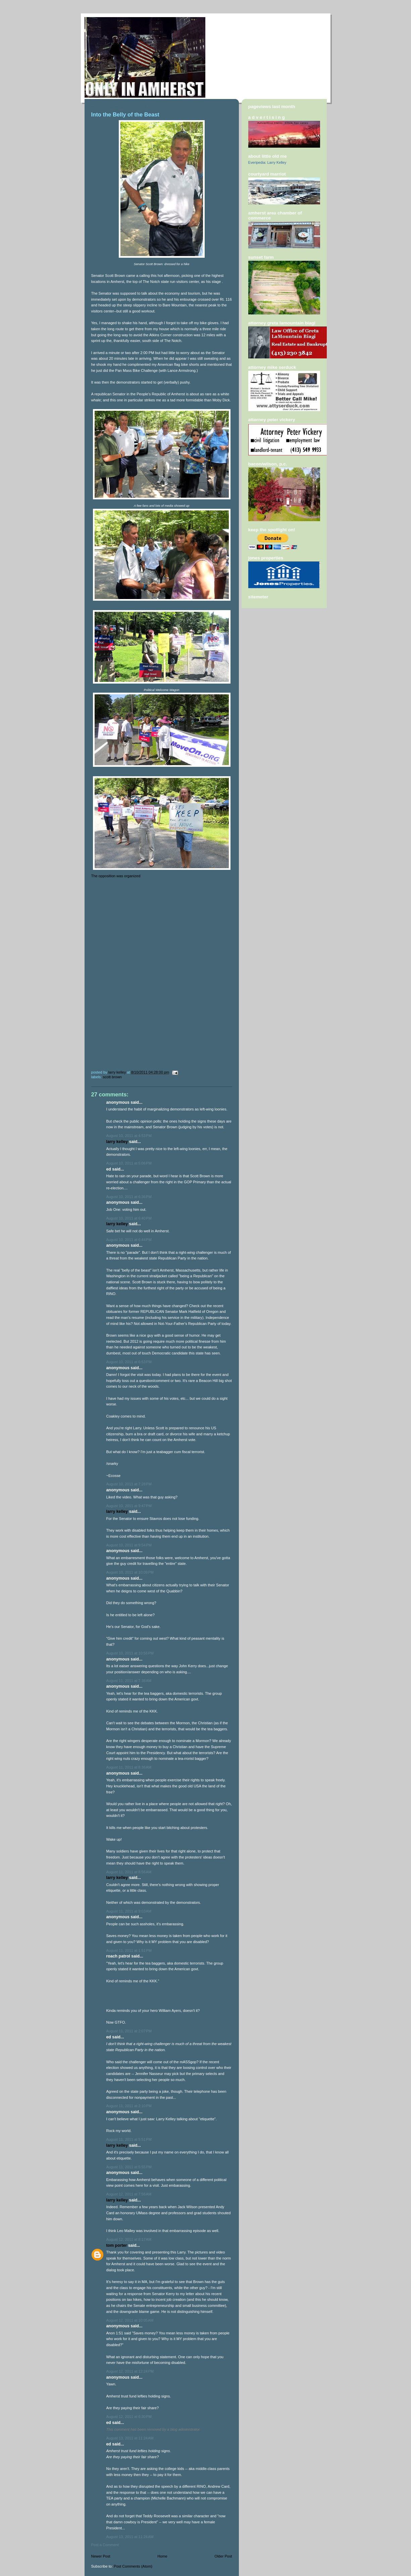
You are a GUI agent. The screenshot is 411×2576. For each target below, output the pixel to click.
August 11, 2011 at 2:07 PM (129, 2031)
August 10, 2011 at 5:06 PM (129, 1163)
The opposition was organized (116, 876)
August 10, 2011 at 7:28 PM (129, 1484)
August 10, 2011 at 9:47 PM (129, 1506)
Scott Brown (112, 1077)
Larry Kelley (117, 1141)
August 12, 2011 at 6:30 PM (129, 2417)
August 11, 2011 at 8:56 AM (129, 1872)
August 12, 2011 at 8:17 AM (129, 2239)
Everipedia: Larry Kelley (267, 162)
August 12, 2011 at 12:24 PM (130, 2371)
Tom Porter (116, 2245)
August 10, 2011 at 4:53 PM (129, 1136)
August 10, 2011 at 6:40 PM (129, 1218)
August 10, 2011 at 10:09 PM (130, 1572)
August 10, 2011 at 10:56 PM (130, 1653)
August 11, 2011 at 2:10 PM (129, 2106)
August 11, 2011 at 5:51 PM (129, 2139)
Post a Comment (105, 2545)
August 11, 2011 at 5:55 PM (129, 2167)
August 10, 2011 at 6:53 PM (129, 1362)
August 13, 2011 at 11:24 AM (130, 2438)
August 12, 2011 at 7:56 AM (129, 2194)
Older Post (223, 2556)
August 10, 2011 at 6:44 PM (129, 1240)
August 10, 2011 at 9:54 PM (129, 1545)
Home (162, 2556)
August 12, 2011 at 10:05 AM (130, 2320)
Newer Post (100, 2556)
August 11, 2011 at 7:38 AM (129, 1681)
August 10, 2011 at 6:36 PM (129, 1197)
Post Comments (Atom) (133, 2566)
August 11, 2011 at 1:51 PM (129, 1950)
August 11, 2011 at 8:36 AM (129, 1767)
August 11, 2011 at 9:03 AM (129, 1911)
